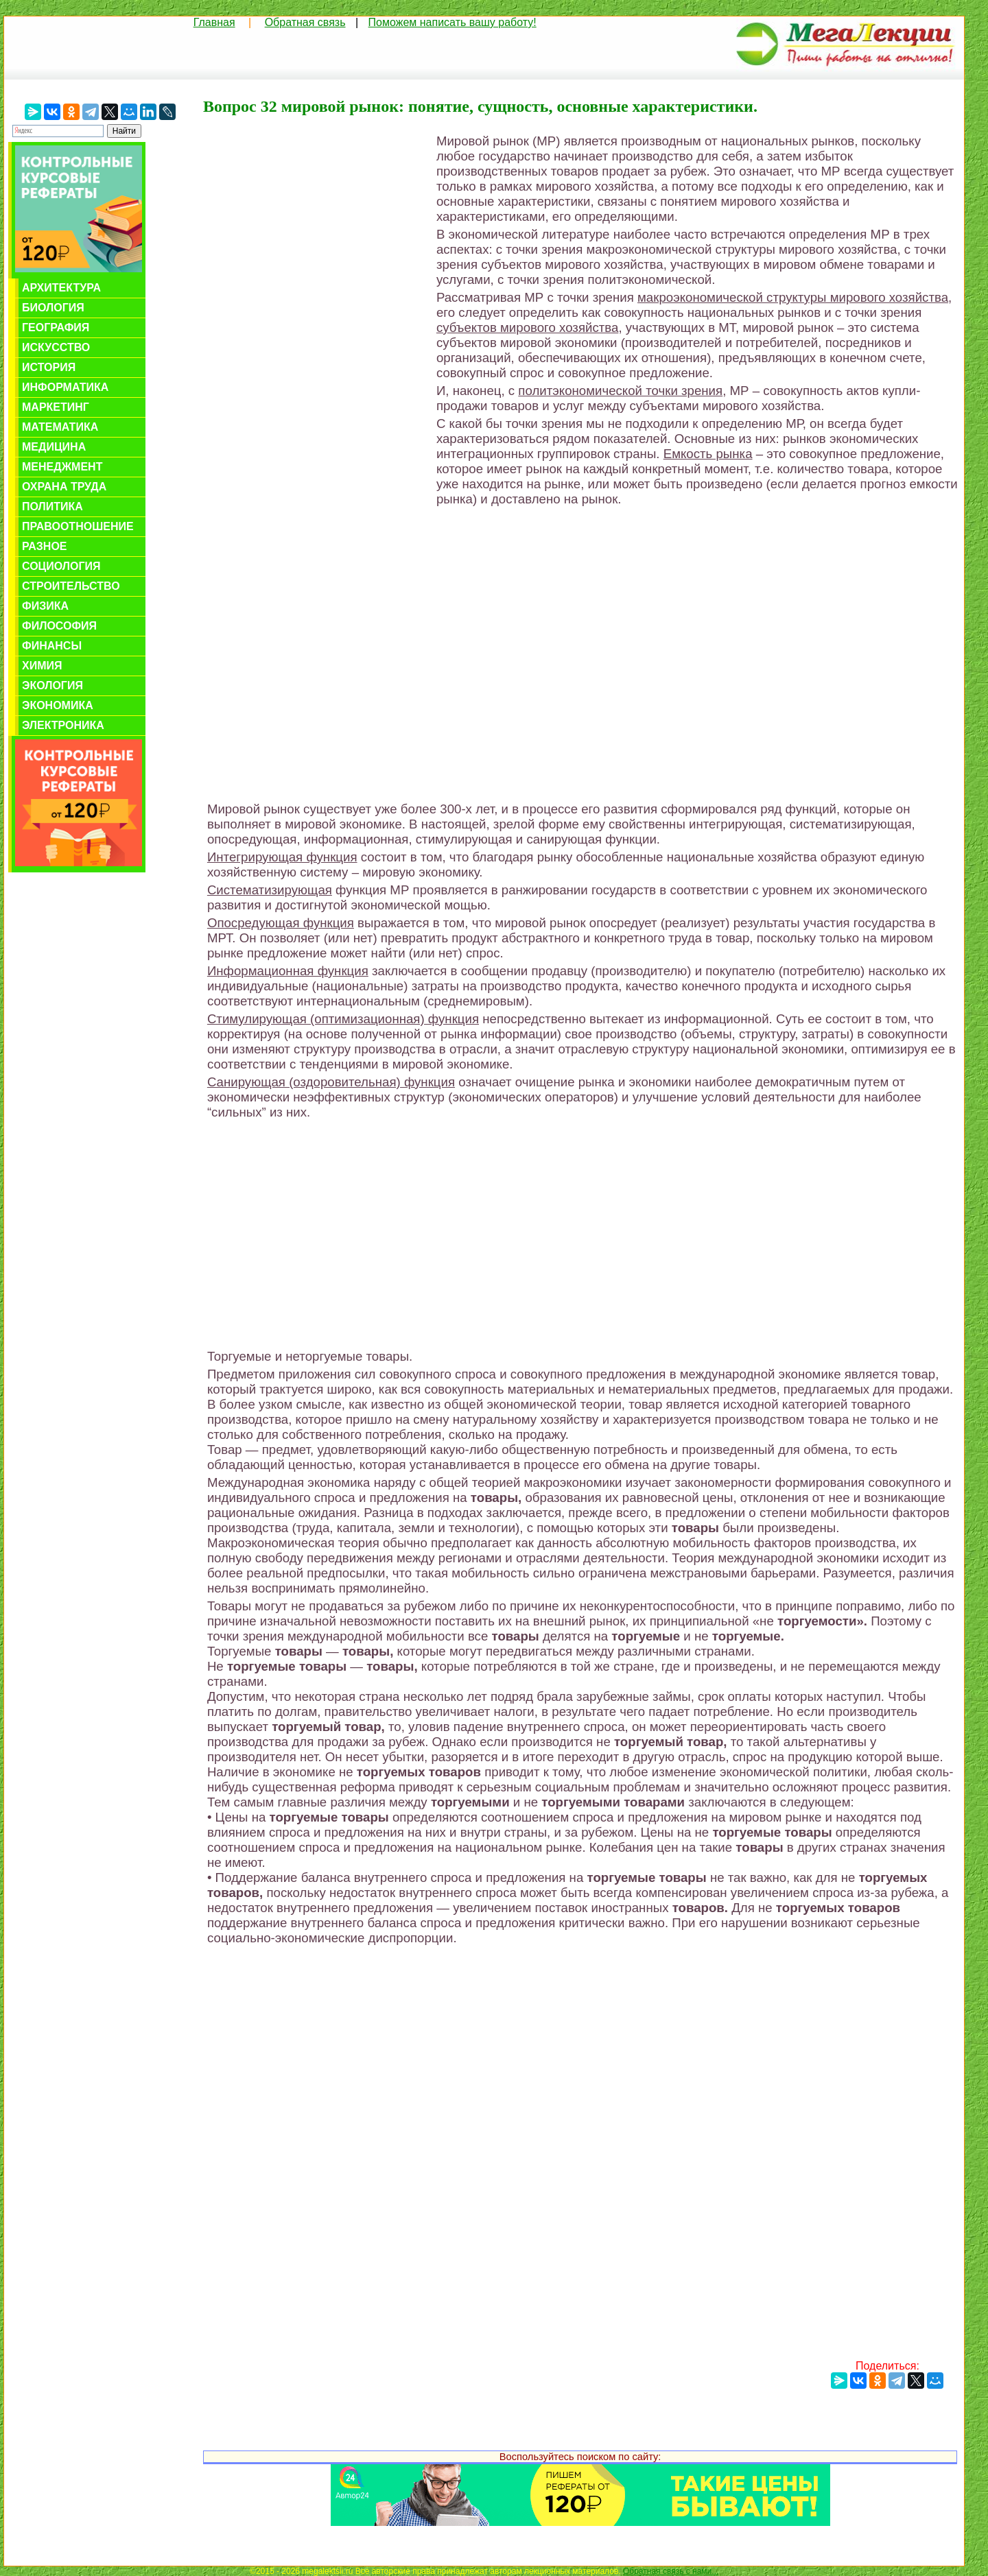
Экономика (57, 705)
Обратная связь (305, 22)
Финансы (52, 646)
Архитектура (61, 288)
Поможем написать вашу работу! (452, 22)
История (48, 367)
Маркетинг (55, 407)
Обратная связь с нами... (670, 2571)
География (55, 327)
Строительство (71, 586)
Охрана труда (64, 486)
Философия (59, 626)
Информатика (65, 387)
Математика (60, 427)
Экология (52, 685)
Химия (42, 665)
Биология (53, 307)
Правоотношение (78, 526)
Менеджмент (62, 467)
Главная (214, 22)
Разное (44, 546)
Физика (45, 606)
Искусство (56, 347)
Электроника (63, 725)
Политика (52, 506)
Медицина (54, 447)
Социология (61, 566)
